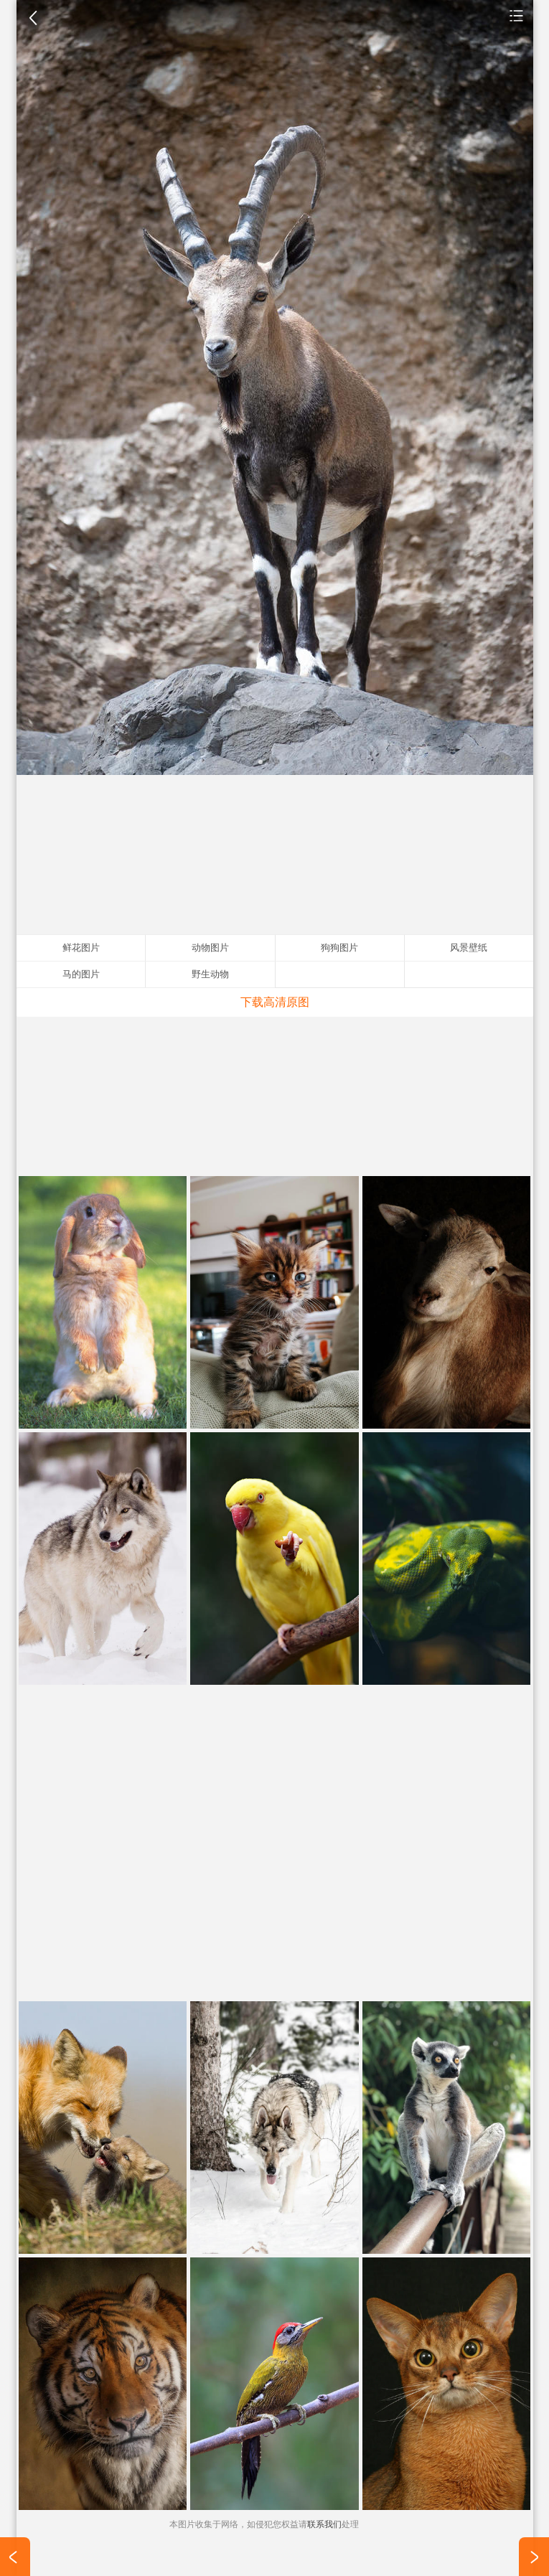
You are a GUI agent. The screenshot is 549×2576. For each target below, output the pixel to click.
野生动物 (210, 974)
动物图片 (516, 15)
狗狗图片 (339, 947)
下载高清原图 (274, 1002)
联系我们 (324, 2524)
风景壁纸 (468, 947)
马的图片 (81, 974)
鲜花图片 (81, 947)
